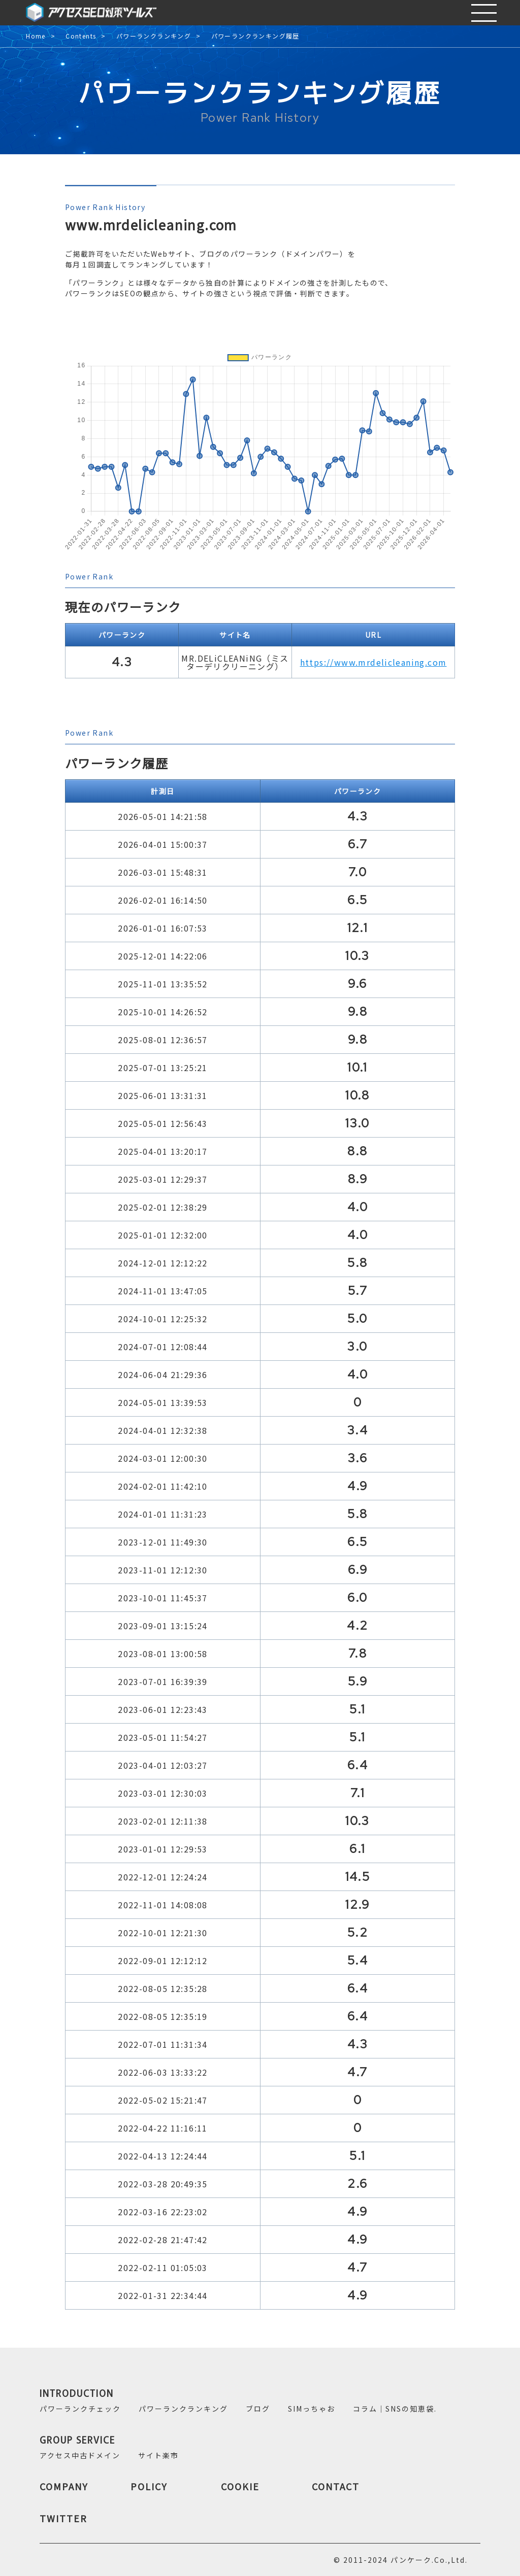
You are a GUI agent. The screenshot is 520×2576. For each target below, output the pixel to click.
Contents (81, 36)
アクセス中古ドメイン (80, 2455)
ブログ (258, 2408)
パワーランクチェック (80, 2408)
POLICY (149, 2486)
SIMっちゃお (311, 2408)
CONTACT (336, 2486)
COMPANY (64, 2486)
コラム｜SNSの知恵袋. (395, 2408)
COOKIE (240, 2486)
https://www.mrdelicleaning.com (373, 662)
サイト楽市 (158, 2455)
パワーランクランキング (153, 36)
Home (36, 36)
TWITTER (63, 2518)
